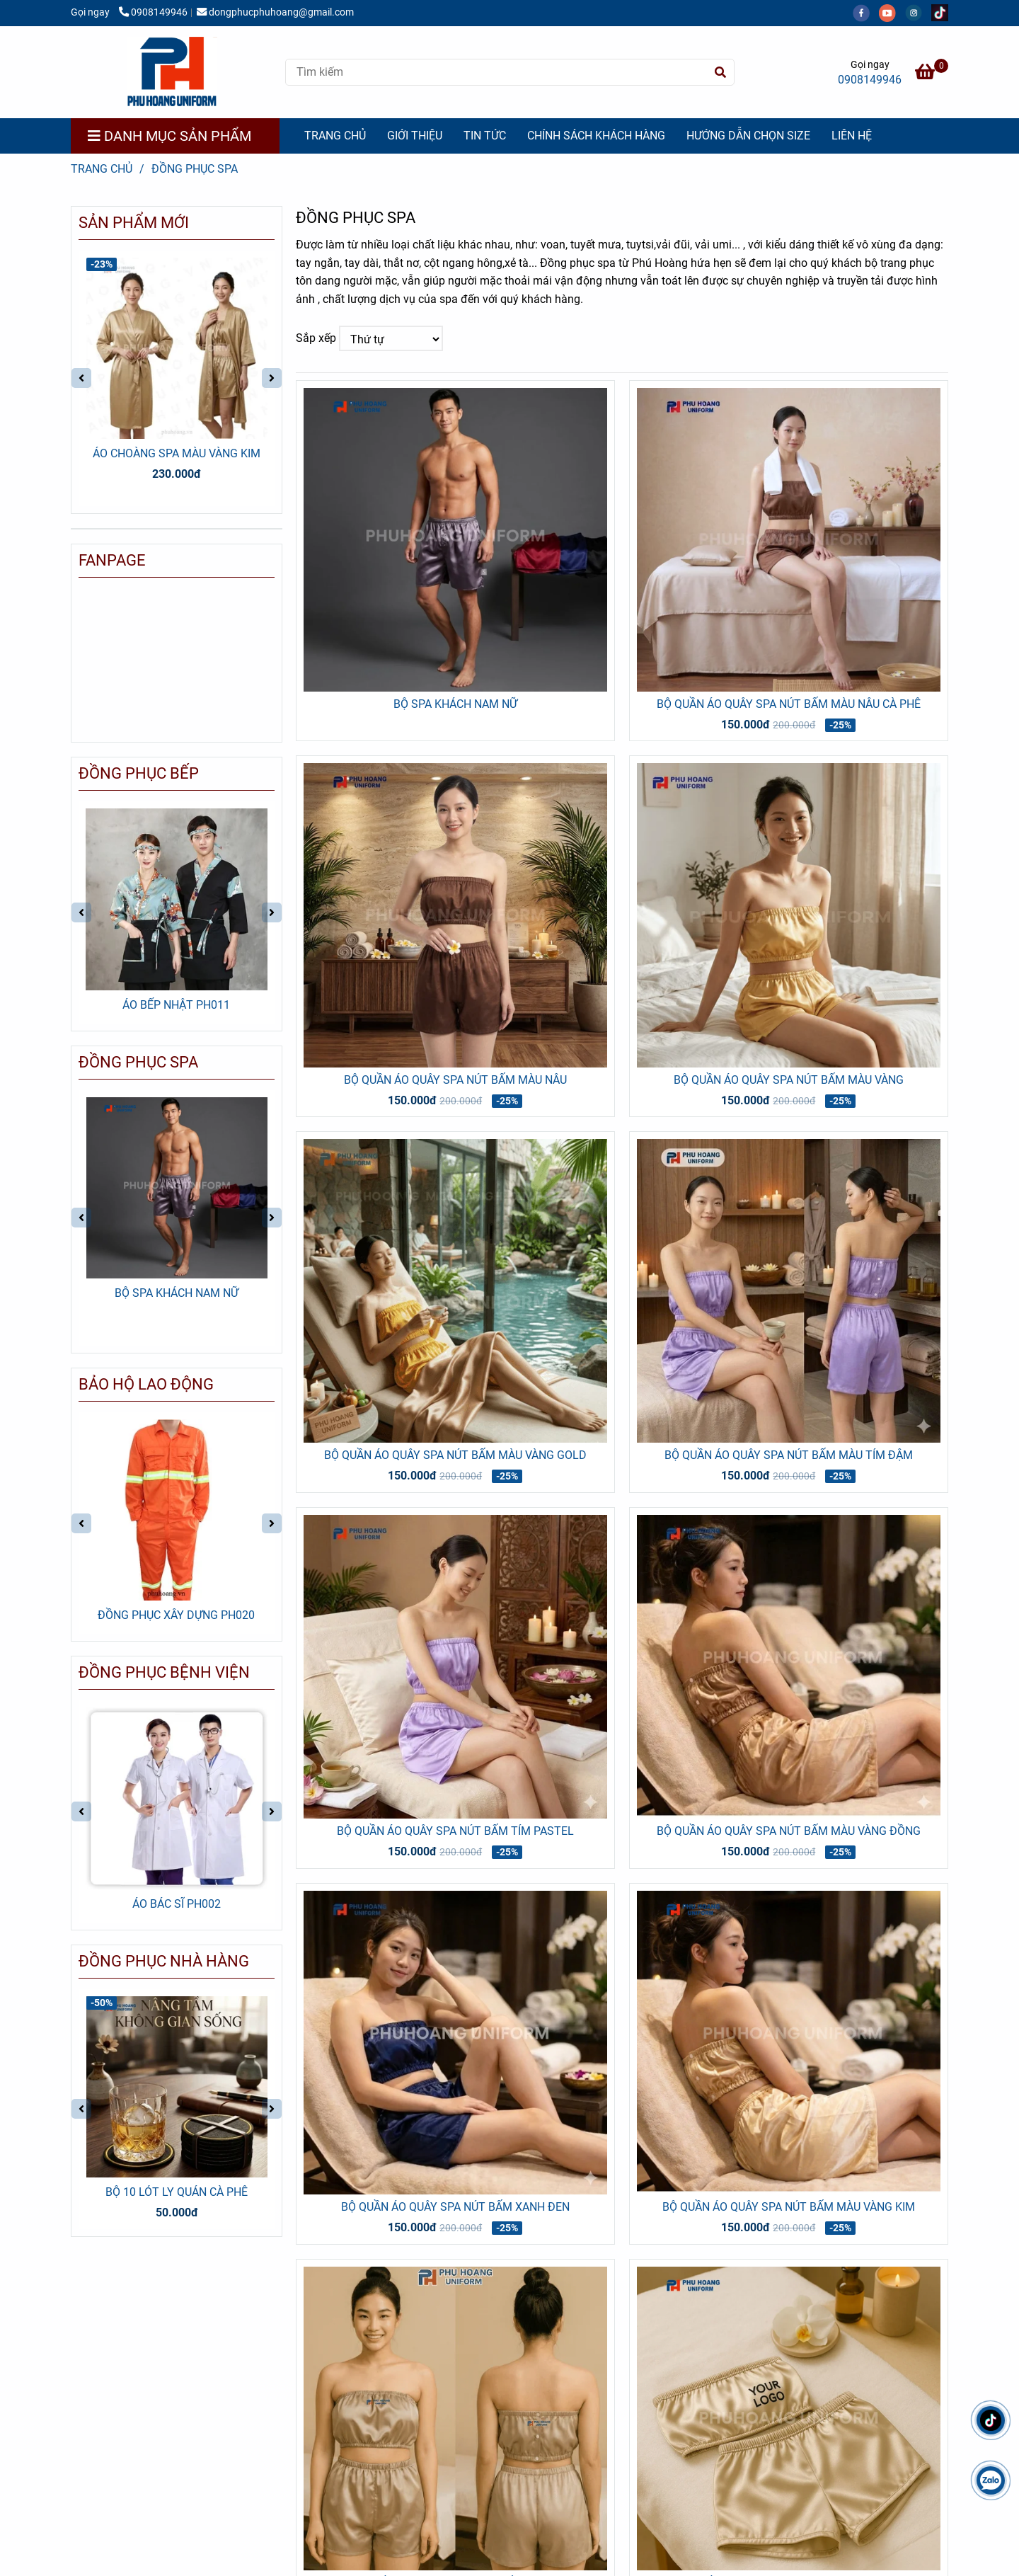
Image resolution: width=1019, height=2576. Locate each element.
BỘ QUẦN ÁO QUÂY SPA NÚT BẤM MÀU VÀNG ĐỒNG (789, 1831)
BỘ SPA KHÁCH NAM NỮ (455, 704)
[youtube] (892, 12)
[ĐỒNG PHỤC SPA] (172, 72)
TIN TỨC (485, 135)
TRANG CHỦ (335, 135)
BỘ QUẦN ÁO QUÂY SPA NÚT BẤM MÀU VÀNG (789, 1080)
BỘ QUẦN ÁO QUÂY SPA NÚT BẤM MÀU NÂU (455, 1080)
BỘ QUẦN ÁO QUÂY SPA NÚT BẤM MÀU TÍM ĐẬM (788, 1455)
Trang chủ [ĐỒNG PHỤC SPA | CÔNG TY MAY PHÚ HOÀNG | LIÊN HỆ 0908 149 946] (101, 169)
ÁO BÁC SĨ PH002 (176, 1904)
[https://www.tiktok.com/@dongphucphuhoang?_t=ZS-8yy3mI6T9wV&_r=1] (943, 12)
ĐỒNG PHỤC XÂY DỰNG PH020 (176, 1615)
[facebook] (866, 12)
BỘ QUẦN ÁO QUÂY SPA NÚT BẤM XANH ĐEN (455, 2207)
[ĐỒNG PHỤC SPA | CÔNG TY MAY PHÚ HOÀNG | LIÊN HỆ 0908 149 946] (931, 74)
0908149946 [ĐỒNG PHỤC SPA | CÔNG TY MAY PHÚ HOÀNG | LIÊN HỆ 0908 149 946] (153, 12)
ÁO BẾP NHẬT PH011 (176, 1005)
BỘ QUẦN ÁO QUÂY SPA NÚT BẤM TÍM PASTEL (455, 1831)
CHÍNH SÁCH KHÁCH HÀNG (596, 135)
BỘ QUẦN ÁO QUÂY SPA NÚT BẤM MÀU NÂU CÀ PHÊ (789, 704)
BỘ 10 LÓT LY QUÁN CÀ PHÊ (176, 2192)
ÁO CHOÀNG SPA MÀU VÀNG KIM (176, 453)
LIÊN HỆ (851, 135)
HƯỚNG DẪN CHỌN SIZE (748, 135)
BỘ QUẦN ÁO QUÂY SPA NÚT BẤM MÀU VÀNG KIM (788, 2207)
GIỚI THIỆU (414, 135)
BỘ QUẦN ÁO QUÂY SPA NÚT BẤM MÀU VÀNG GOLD (455, 1455)
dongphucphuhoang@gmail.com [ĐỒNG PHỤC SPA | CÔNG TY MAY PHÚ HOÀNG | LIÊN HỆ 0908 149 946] (275, 12)
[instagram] (918, 12)
